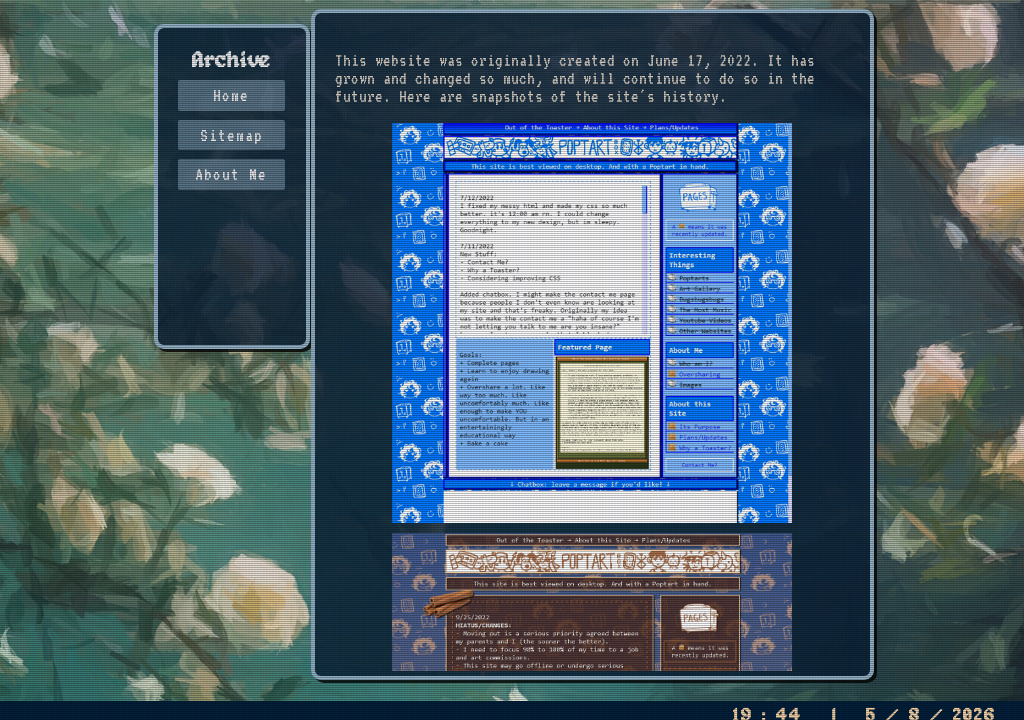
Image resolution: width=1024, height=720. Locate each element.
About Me (231, 174)
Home (231, 95)
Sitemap (231, 135)
